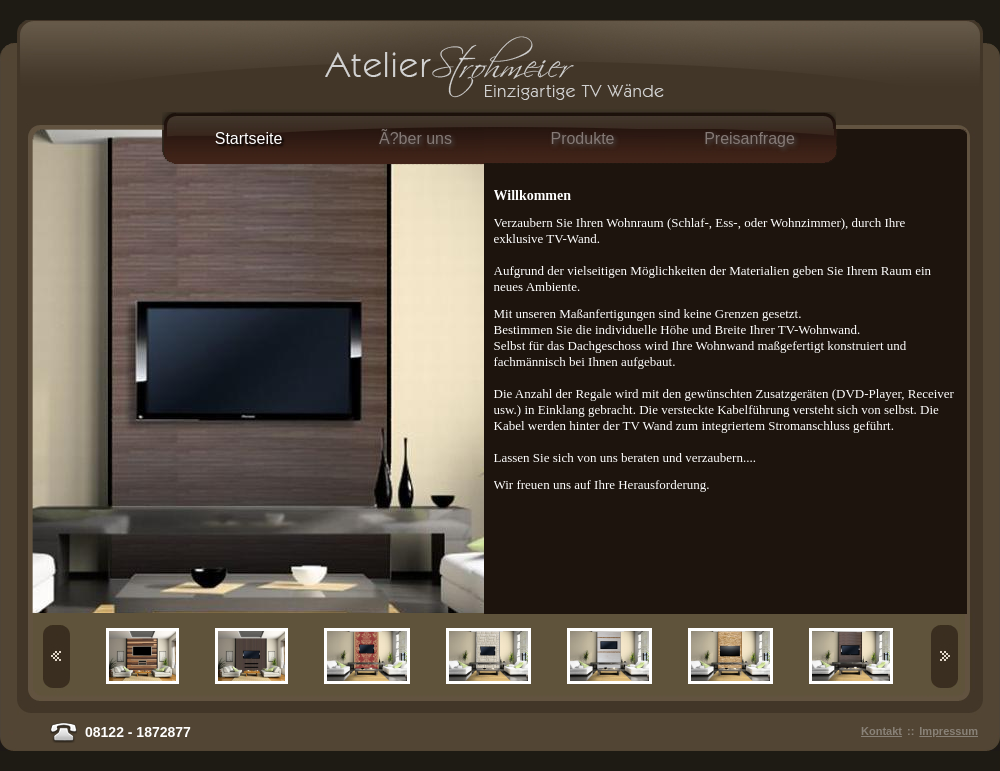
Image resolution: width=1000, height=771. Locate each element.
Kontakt (881, 731)
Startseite (249, 138)
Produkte (582, 138)
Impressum (948, 731)
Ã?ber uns (415, 138)
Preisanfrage (749, 138)
